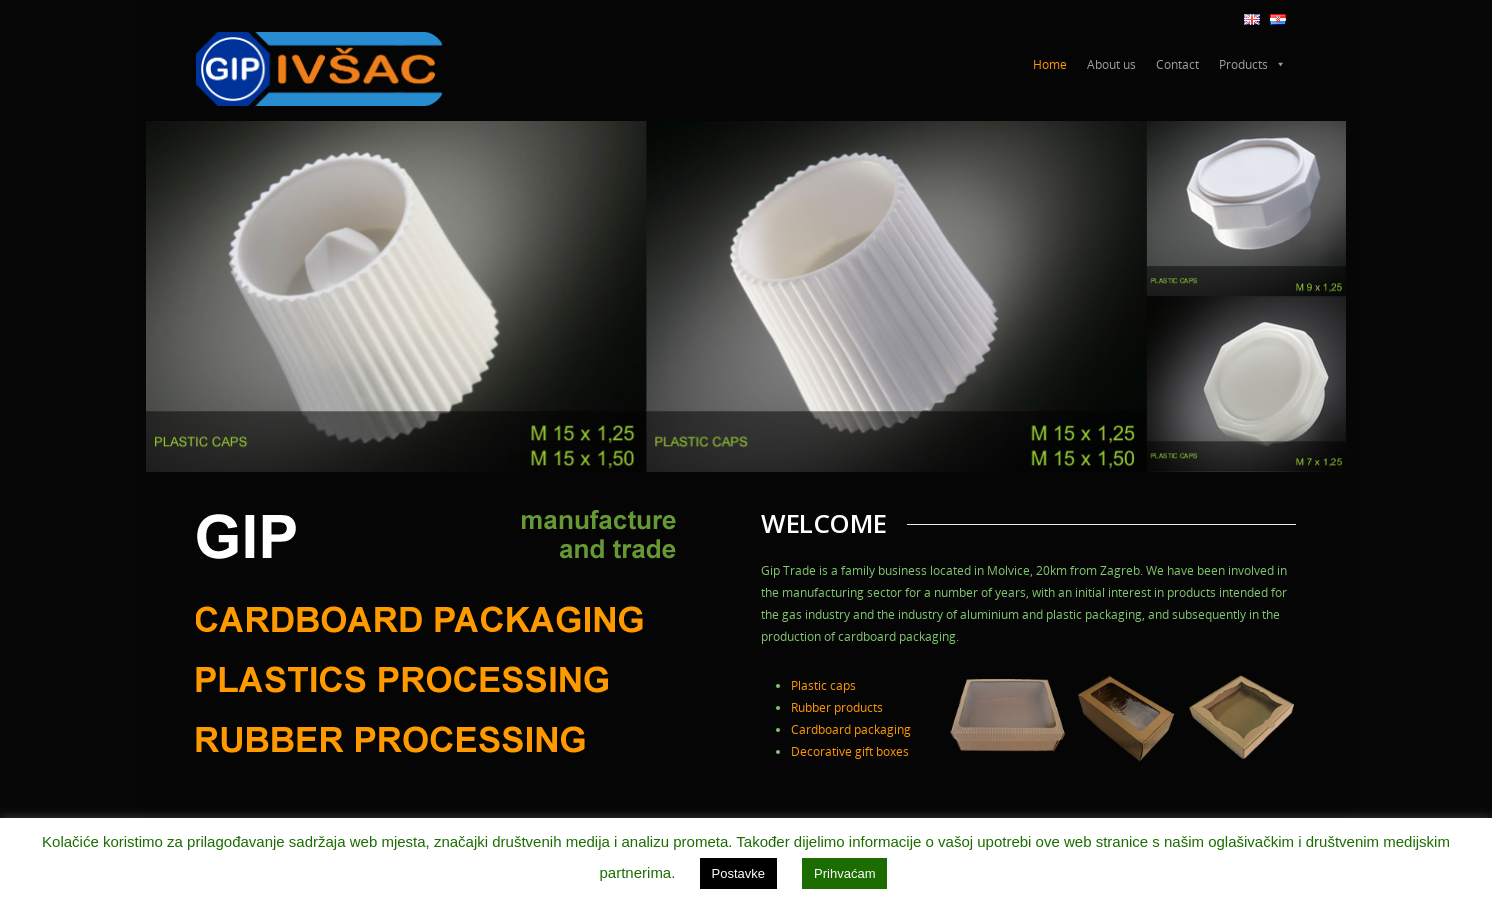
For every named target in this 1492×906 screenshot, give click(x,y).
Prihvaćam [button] (844, 873)
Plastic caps (823, 685)
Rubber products (837, 707)
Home (1050, 64)
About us (1111, 64)
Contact (1177, 64)
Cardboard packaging (851, 729)
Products (1252, 64)
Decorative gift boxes (850, 751)
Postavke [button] (738, 873)
